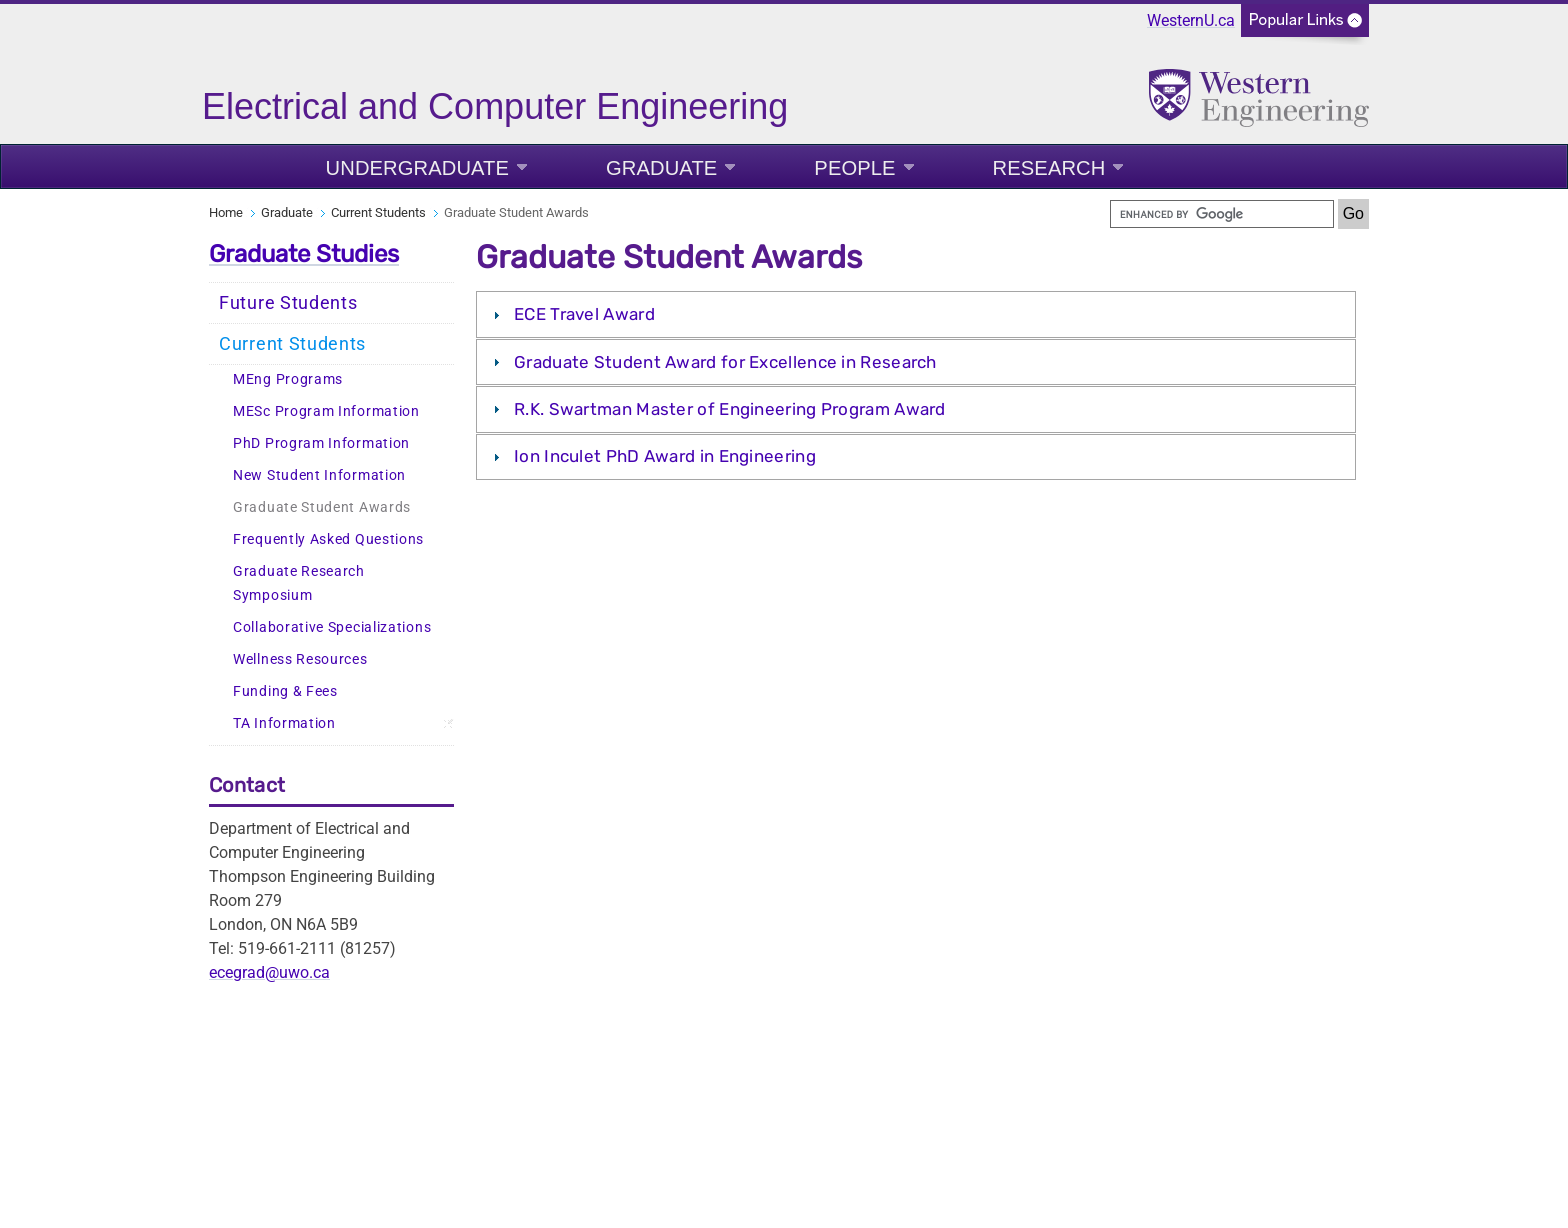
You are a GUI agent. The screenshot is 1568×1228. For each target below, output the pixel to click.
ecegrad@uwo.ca (269, 972)
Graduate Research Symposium (299, 583)
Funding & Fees (285, 691)
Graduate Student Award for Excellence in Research (725, 362)
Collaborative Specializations (332, 627)
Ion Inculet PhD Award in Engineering (665, 456)
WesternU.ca (1191, 20)
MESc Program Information (326, 411)
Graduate (661, 168)
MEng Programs (288, 379)
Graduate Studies (304, 254)
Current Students (378, 212)
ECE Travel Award (584, 314)
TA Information (284, 723)
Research (1049, 168)
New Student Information (319, 475)
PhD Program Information (321, 443)
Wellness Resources (300, 659)
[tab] (916, 314)
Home (226, 212)
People (854, 168)
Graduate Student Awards (322, 507)
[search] (1222, 214)
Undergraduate (417, 168)
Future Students (288, 303)
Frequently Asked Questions (328, 539)
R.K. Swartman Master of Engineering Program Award (732, 409)
